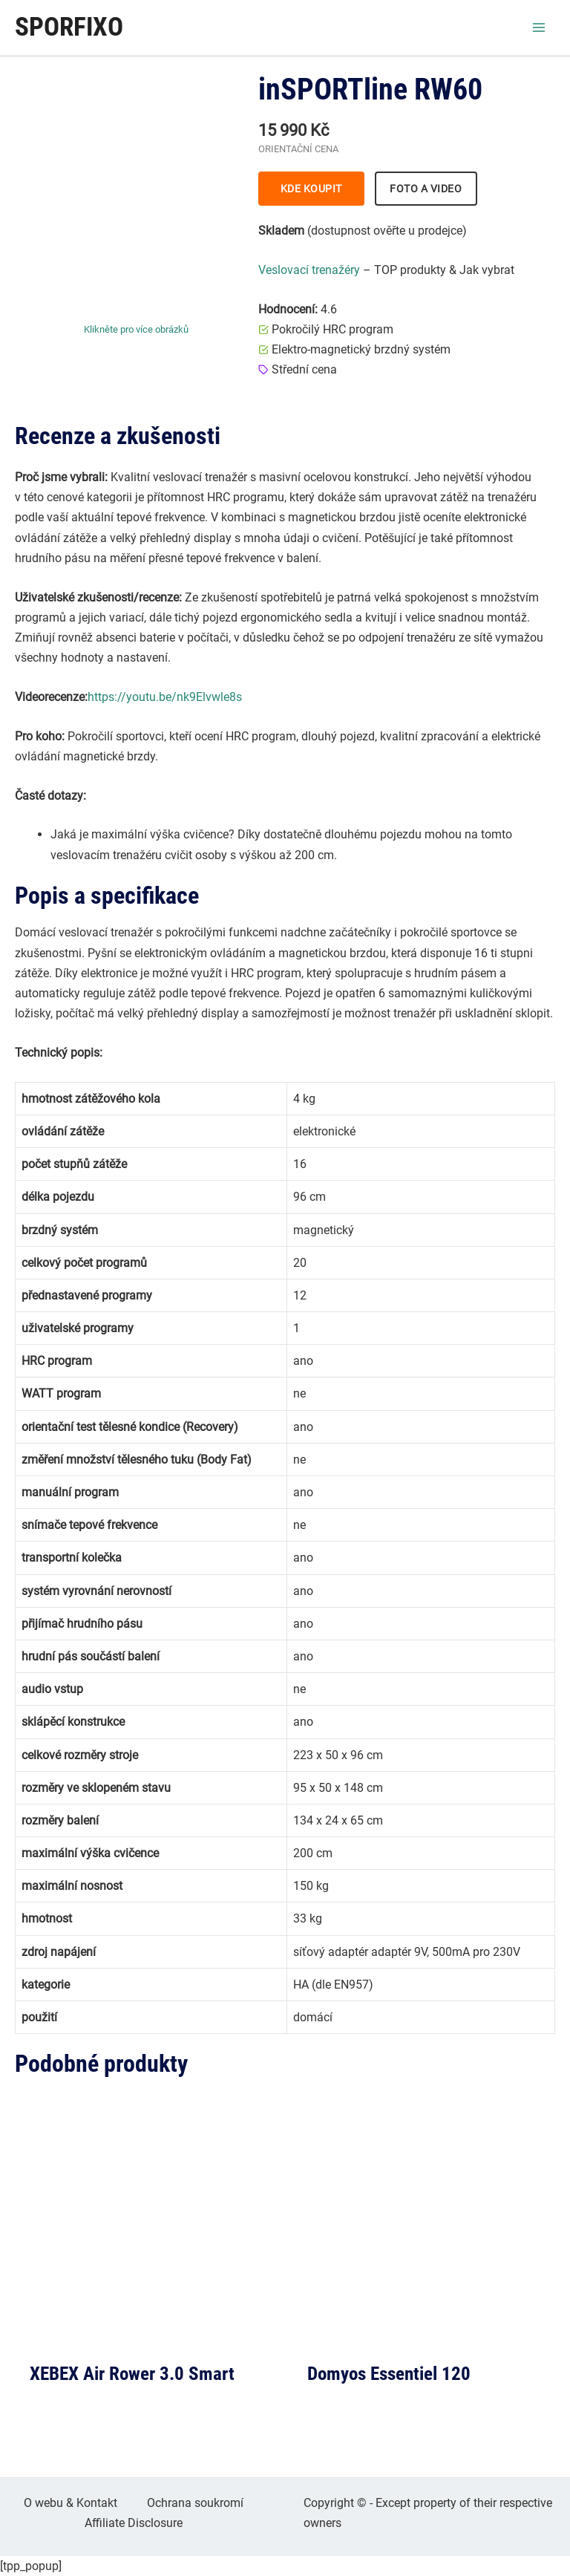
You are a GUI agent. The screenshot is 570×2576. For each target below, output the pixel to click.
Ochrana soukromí (195, 2503)
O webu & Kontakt (70, 2503)
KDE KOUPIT (311, 189)
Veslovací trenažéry (309, 270)
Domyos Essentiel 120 (389, 2373)
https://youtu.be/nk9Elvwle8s (165, 697)
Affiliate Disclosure (134, 2523)
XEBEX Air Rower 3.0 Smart (132, 2373)
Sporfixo (69, 27)
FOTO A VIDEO (426, 189)
